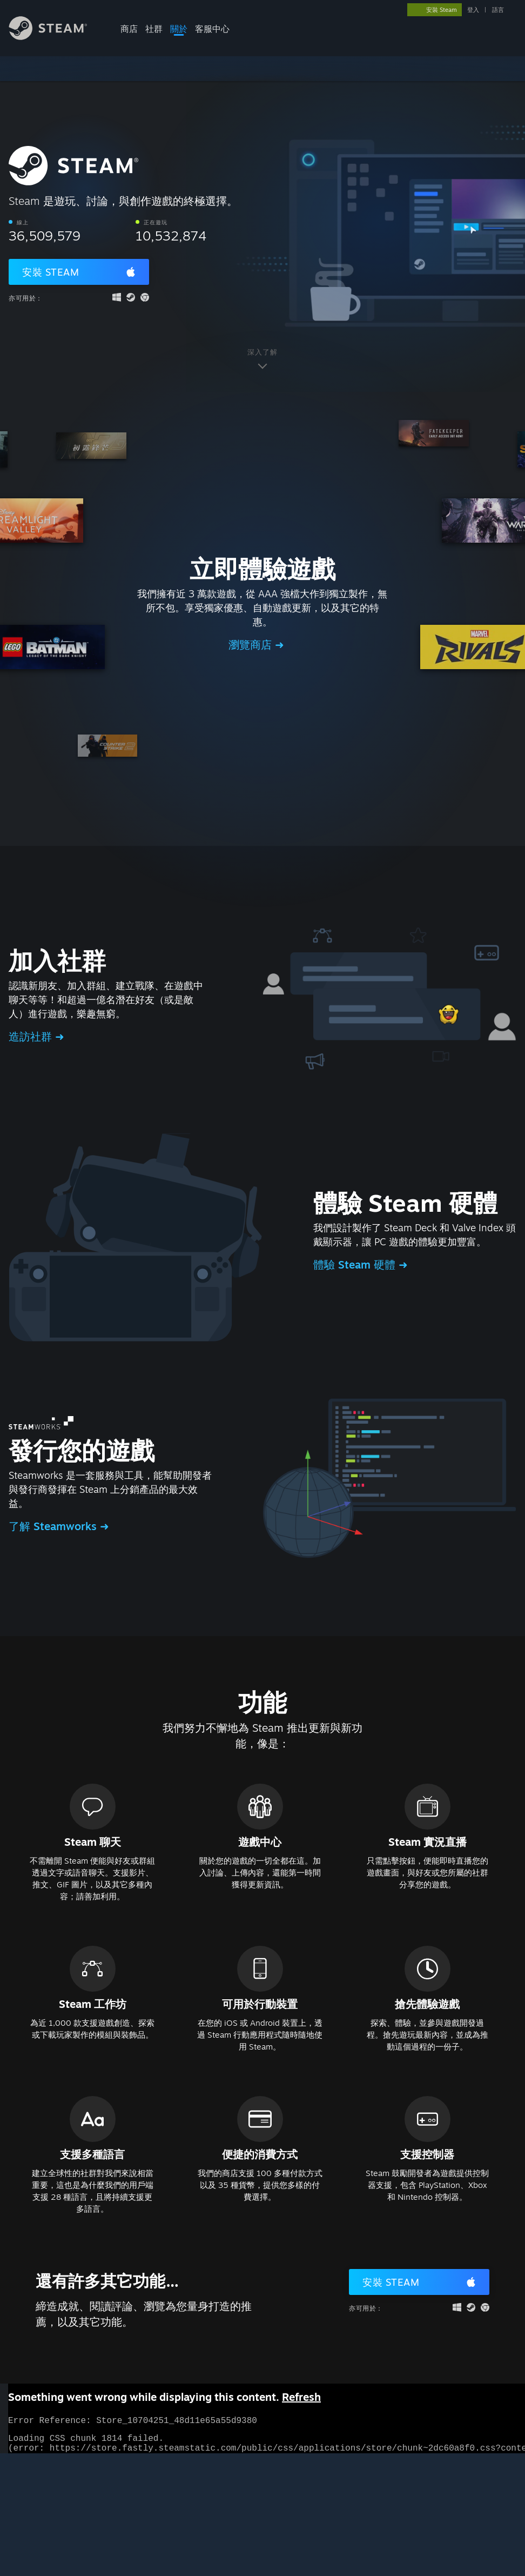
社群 (154, 28)
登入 (473, 10)
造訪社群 (32, 1036)
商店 (129, 28)
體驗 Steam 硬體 (356, 1264)
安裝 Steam (50, 272)
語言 (498, 10)
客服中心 (212, 28)
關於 (178, 28)
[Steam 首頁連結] (56, 37)
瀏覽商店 (251, 644)
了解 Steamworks (54, 1526)
